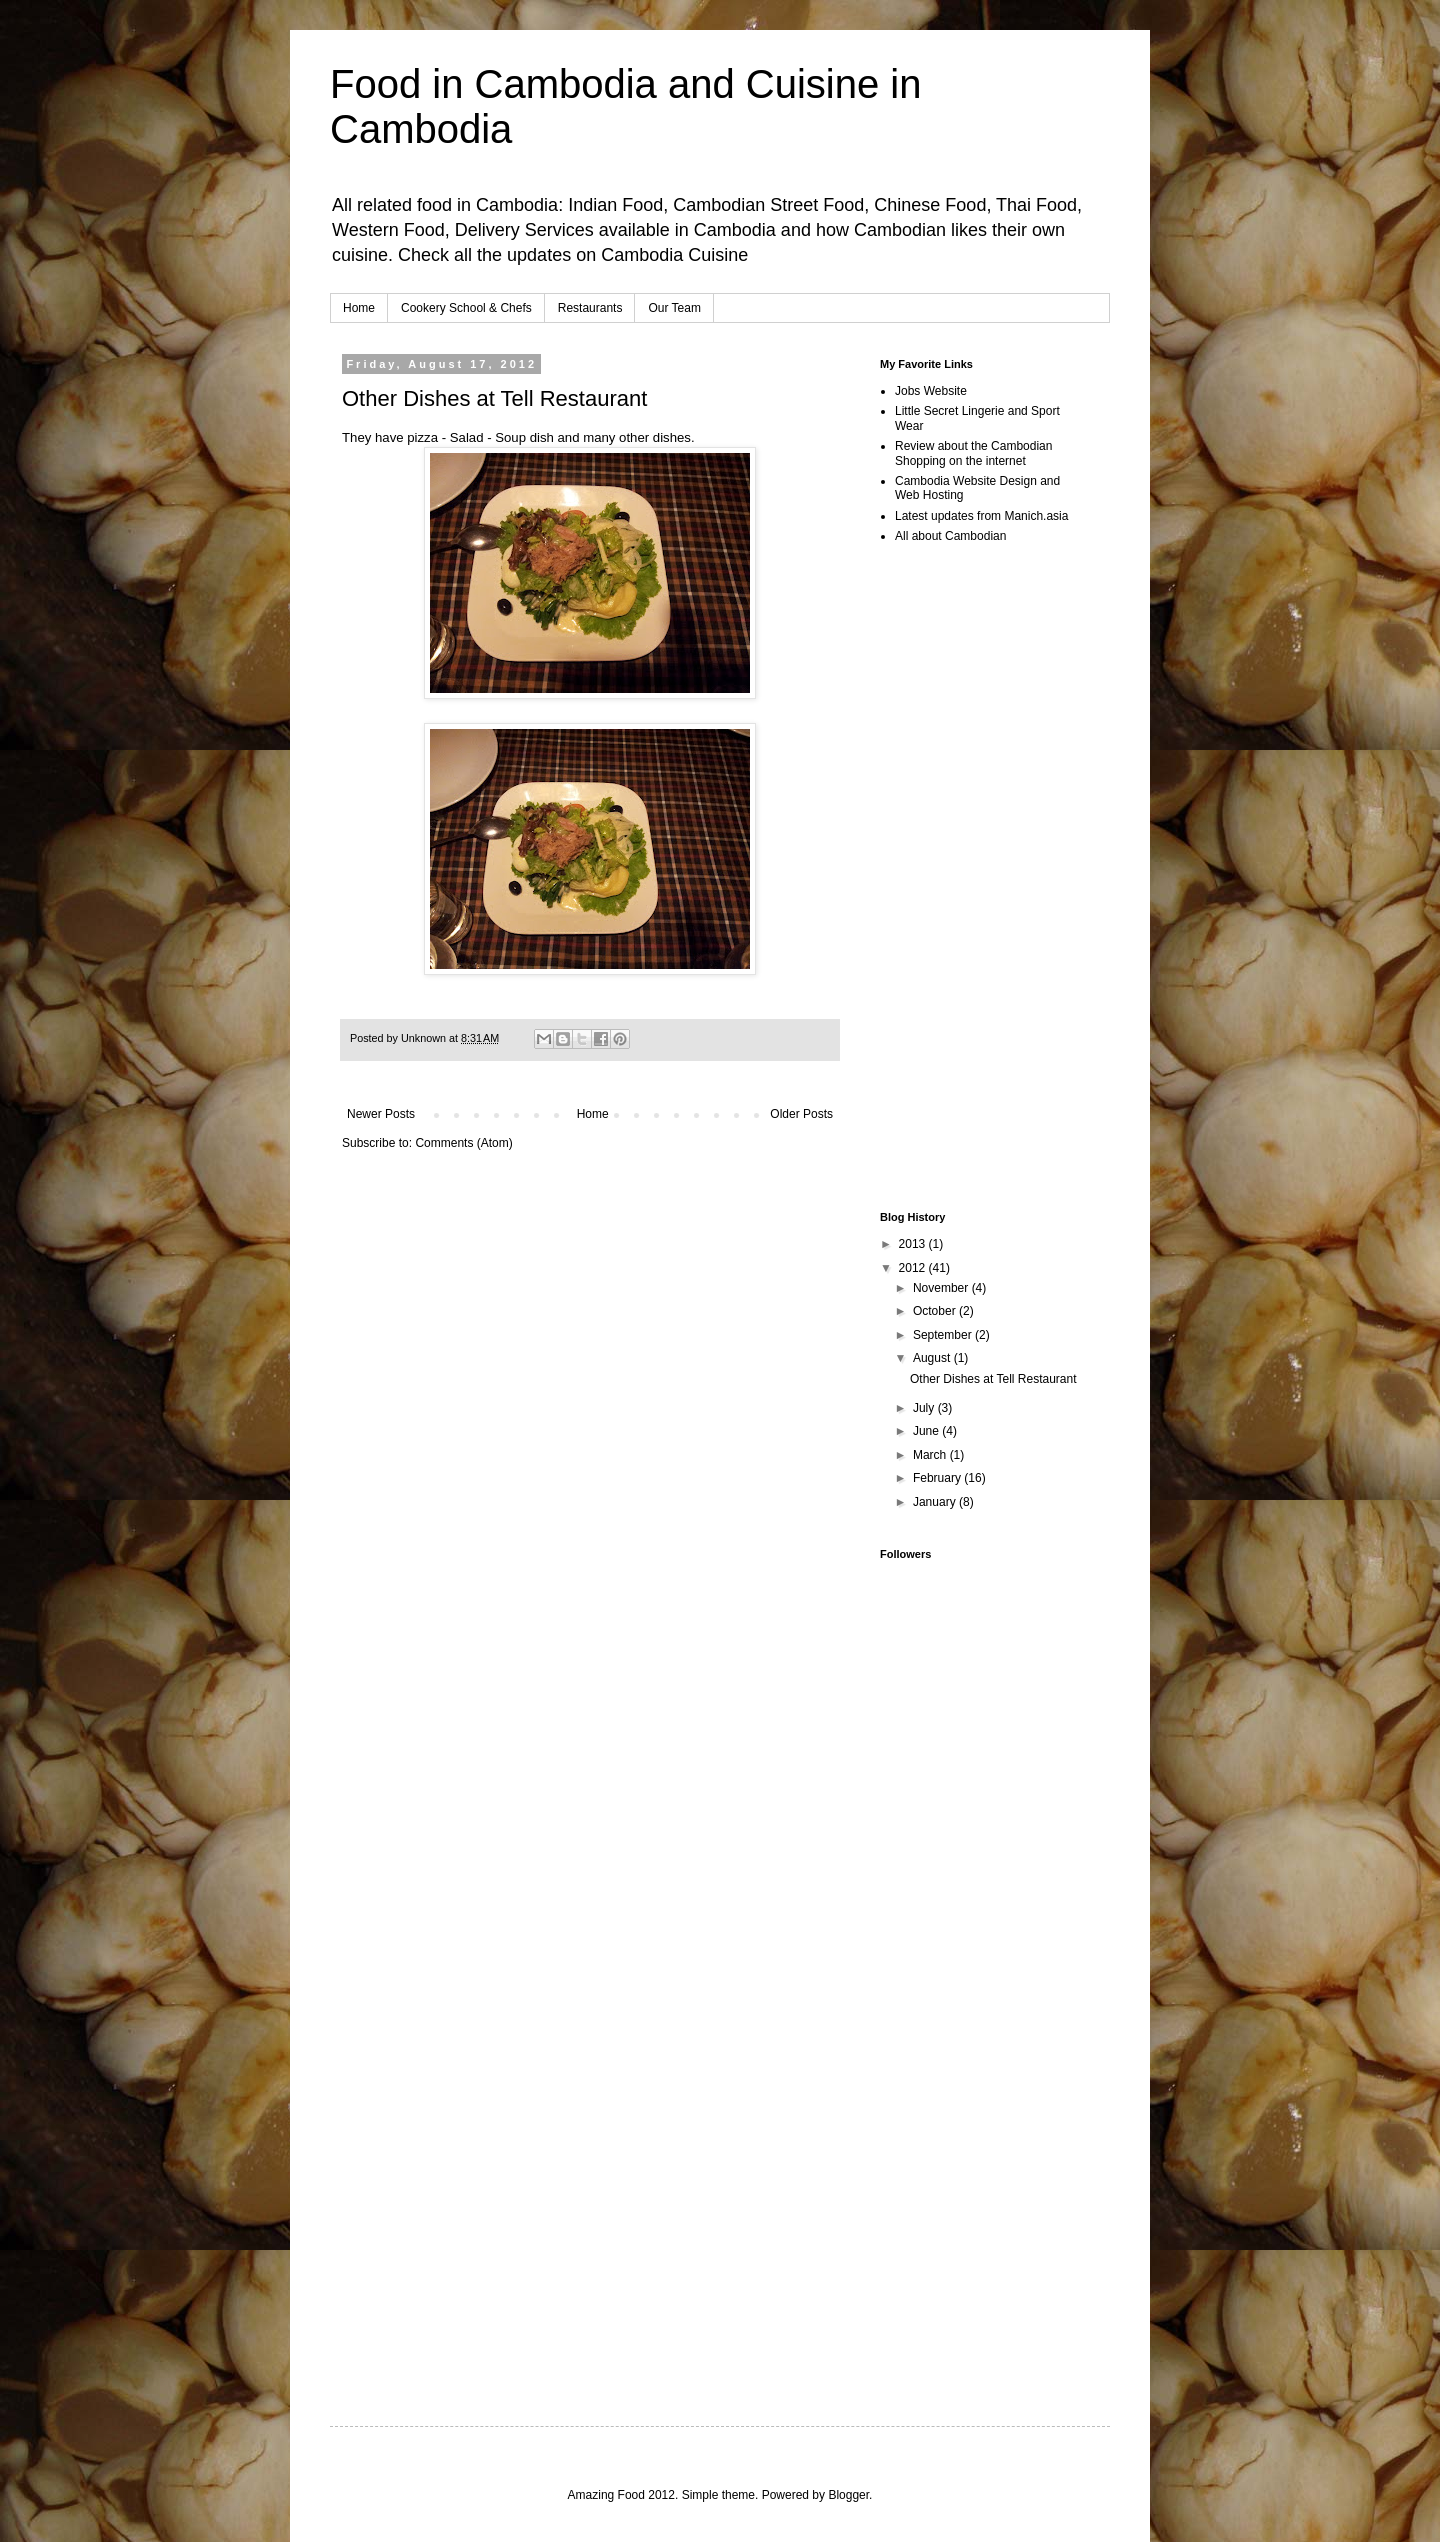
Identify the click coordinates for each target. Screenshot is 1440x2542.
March (931, 1455)
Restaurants (590, 308)
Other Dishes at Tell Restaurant (494, 398)
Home (359, 308)
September (944, 1335)
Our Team (674, 308)
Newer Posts (381, 1114)
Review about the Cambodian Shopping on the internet (973, 453)
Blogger (848, 2495)
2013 (914, 1244)
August (933, 1358)
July (925, 1408)
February (938, 1478)
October (936, 1311)
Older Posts (801, 1114)
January (936, 1502)
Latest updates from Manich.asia (981, 516)
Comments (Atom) (463, 1143)
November (942, 1288)
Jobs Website (931, 391)
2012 (914, 1268)
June (927, 1431)
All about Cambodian (950, 536)
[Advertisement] (576, 1211)
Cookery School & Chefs (466, 308)
